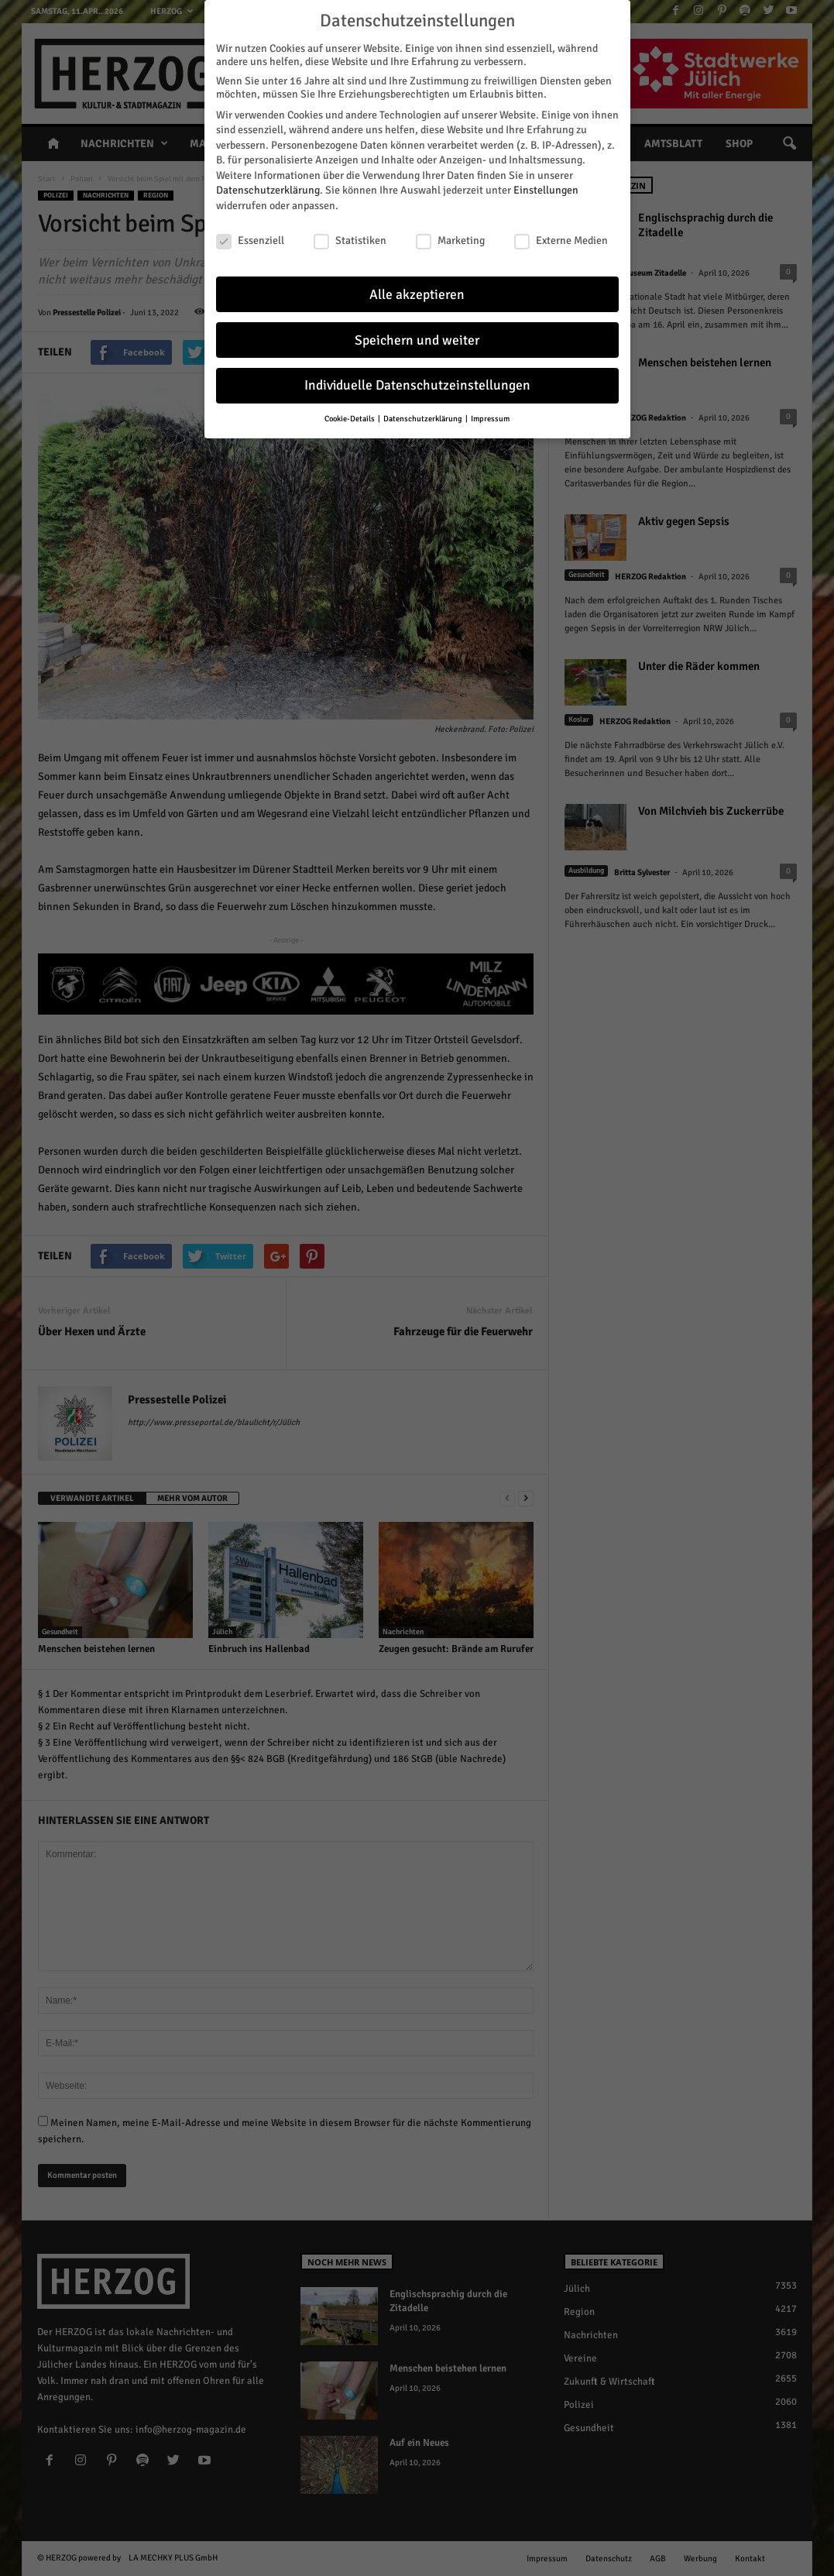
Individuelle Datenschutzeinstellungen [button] (417, 385)
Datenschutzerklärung (268, 190)
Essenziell (250, 240)
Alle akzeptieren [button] (417, 295)
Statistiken (350, 240)
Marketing (450, 240)
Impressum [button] (490, 419)
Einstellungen (545, 190)
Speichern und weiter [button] (417, 340)
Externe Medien (561, 240)
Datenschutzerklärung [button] (423, 419)
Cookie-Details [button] (350, 419)
